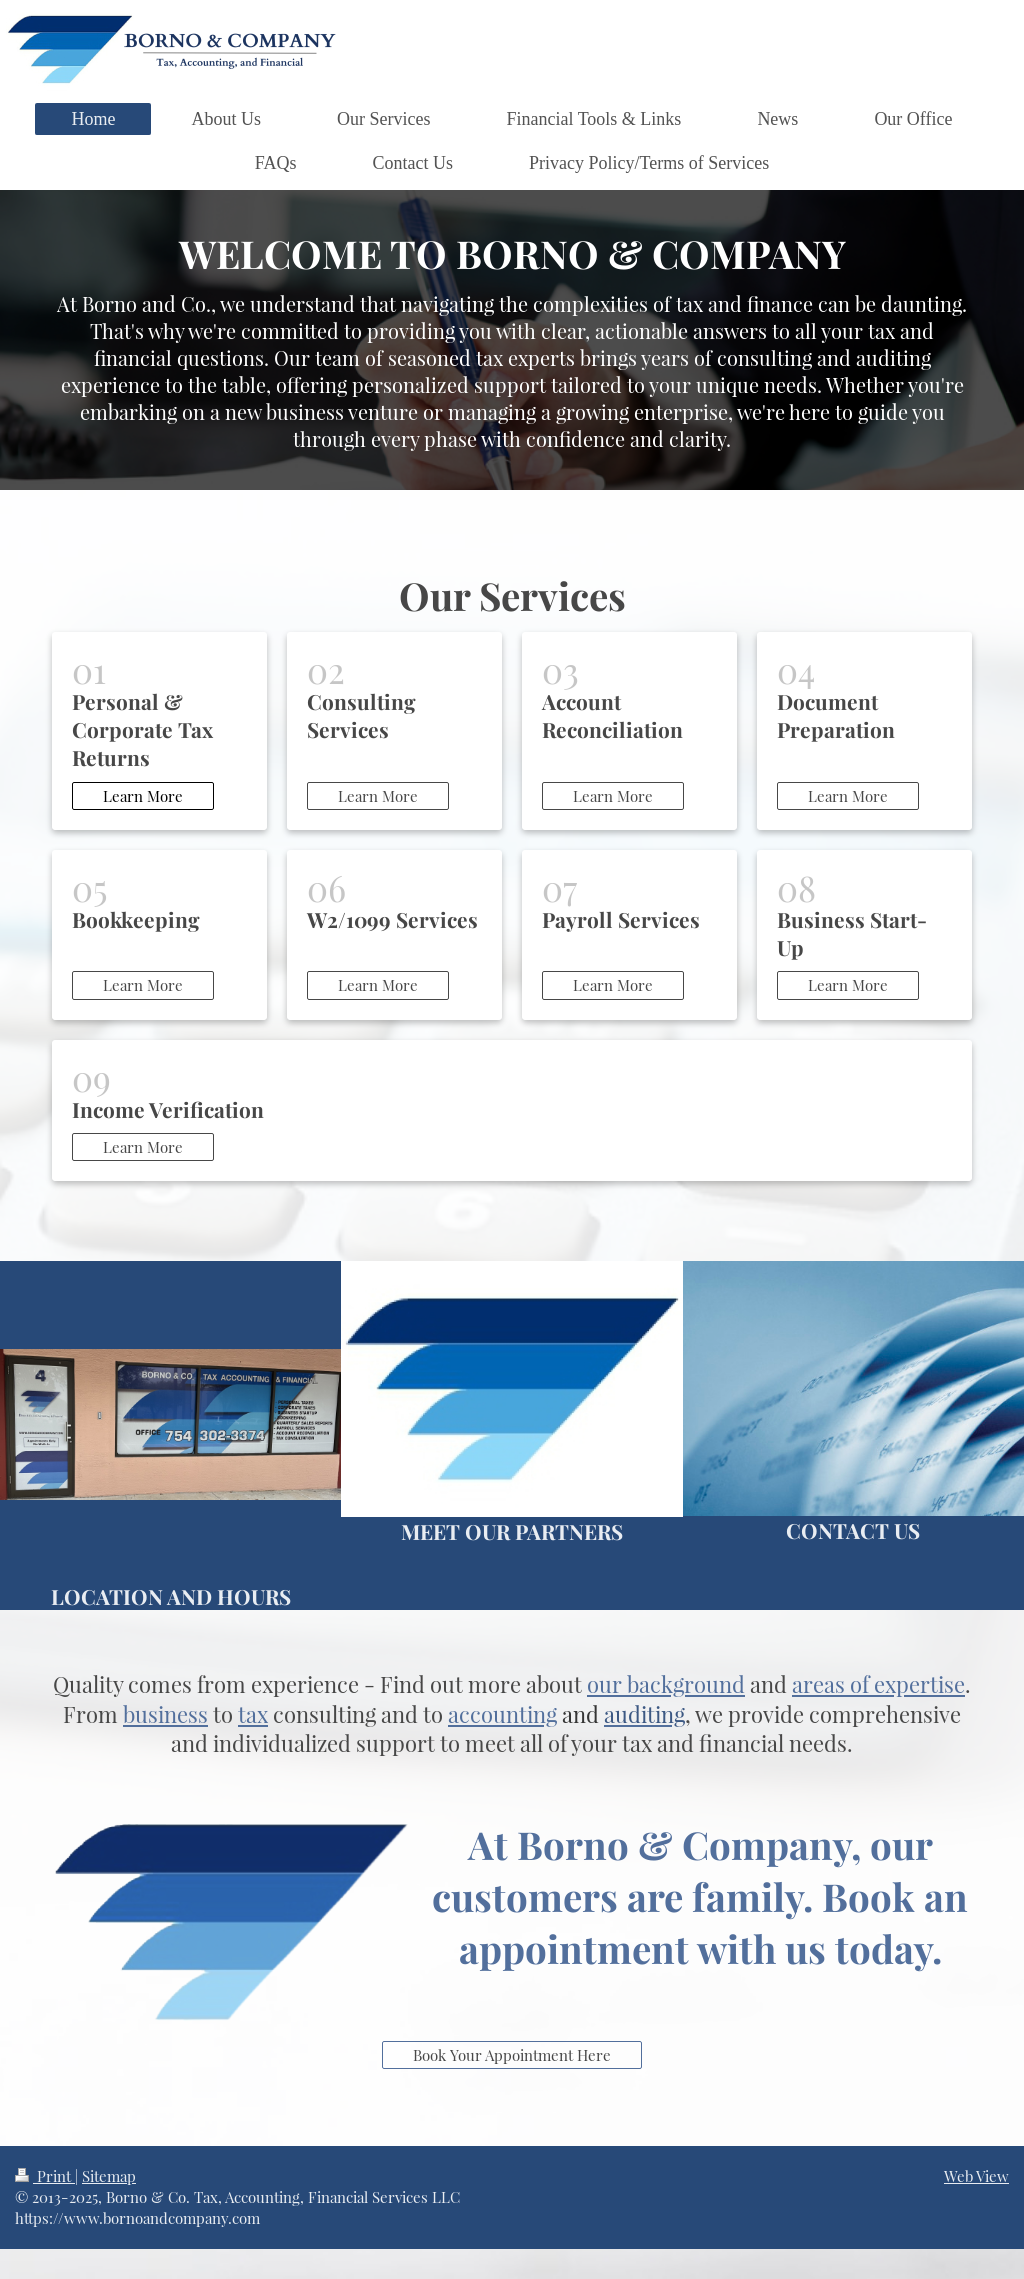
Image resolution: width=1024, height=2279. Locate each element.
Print (45, 2176)
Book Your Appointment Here (512, 2055)
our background (666, 1684)
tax (253, 1714)
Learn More (143, 796)
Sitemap (109, 2176)
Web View (976, 2176)
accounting (502, 1714)
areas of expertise (878, 1684)
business (165, 1714)
